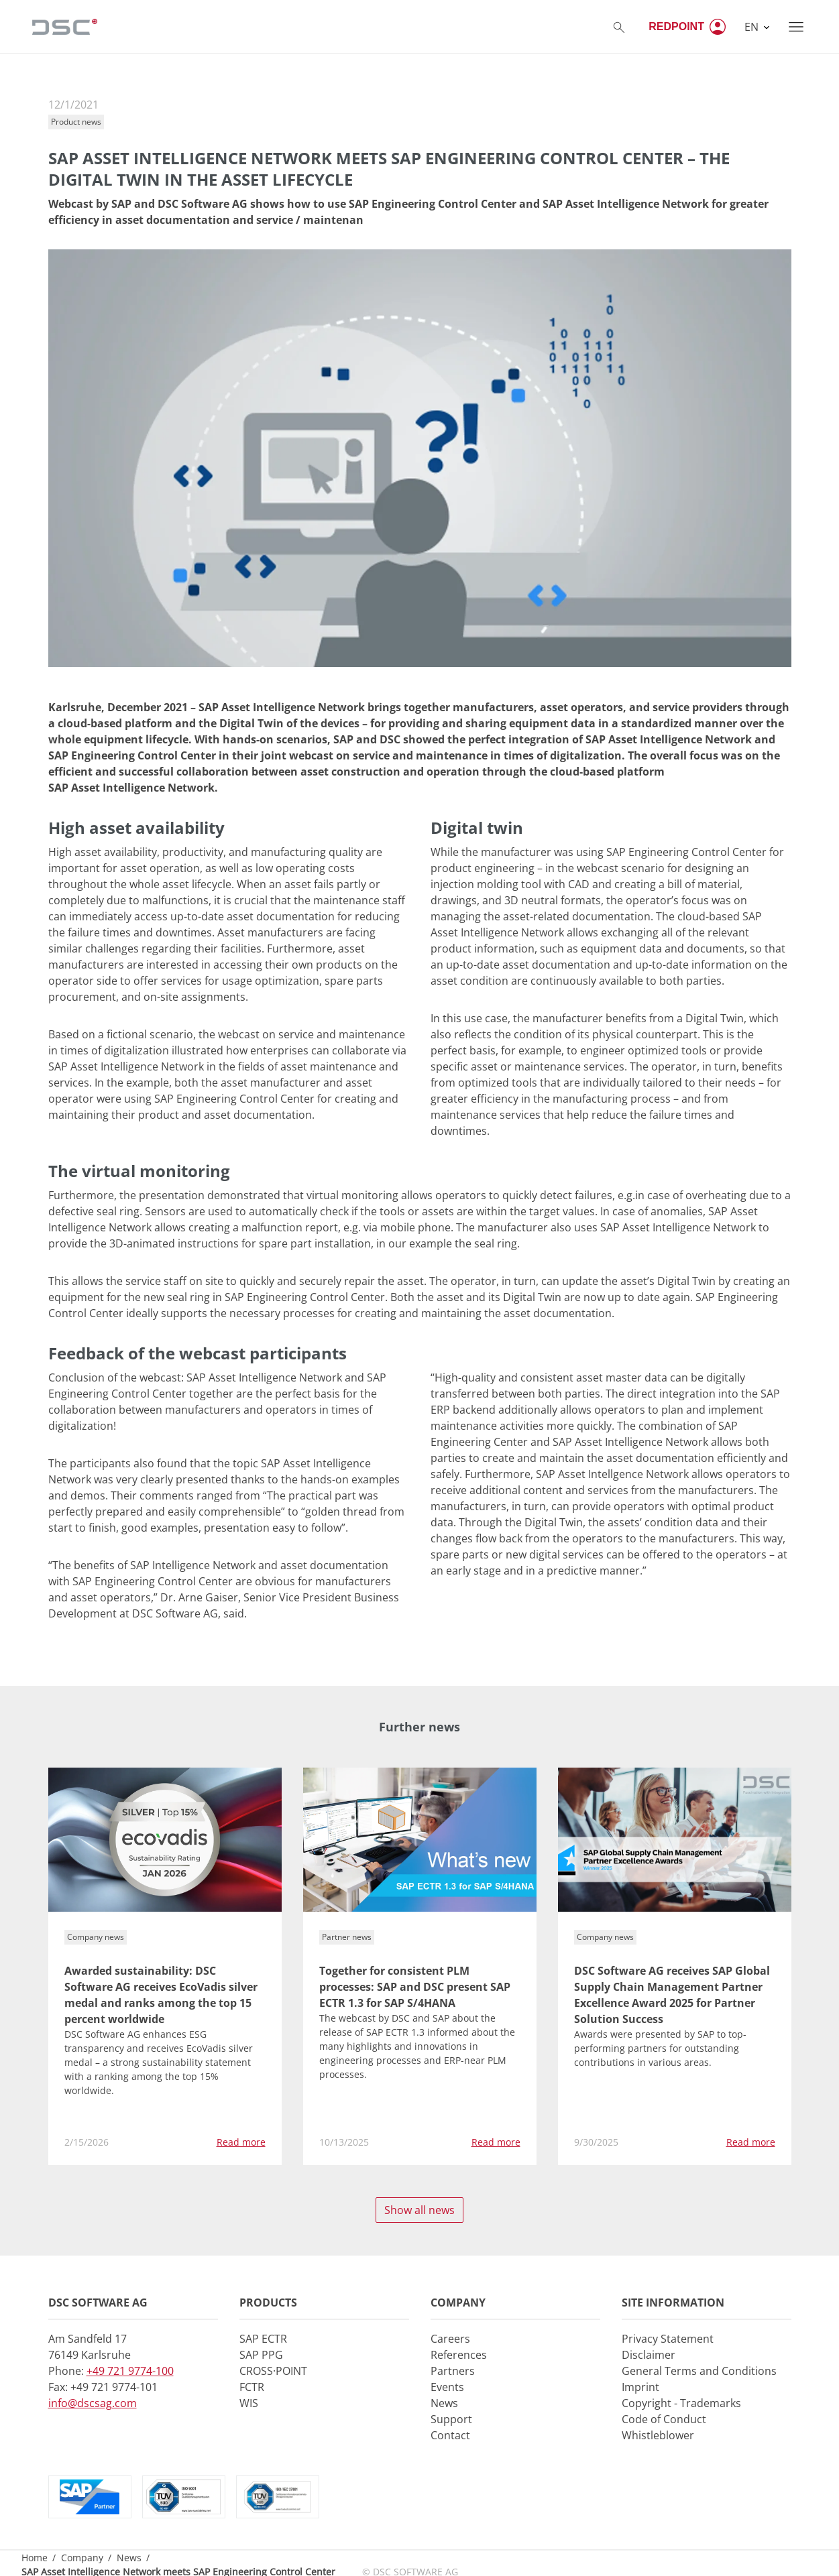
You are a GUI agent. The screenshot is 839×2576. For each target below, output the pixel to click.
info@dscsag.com (92, 2403)
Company (82, 2557)
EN (752, 26)
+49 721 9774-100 (130, 2371)
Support (451, 2419)
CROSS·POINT (273, 2371)
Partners (453, 2371)
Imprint (640, 2387)
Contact (450, 2435)
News (444, 2403)
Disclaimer (648, 2354)
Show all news (419, 2210)
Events (447, 2387)
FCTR (251, 2387)
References (459, 2354)
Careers (450, 2338)
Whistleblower (658, 2435)
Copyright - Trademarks (681, 2403)
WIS (248, 2403)
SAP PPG (261, 2354)
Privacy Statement (668, 2338)
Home (34, 2557)
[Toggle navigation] (796, 27)
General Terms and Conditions (699, 2371)
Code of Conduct (664, 2419)
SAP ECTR (263, 2338)
